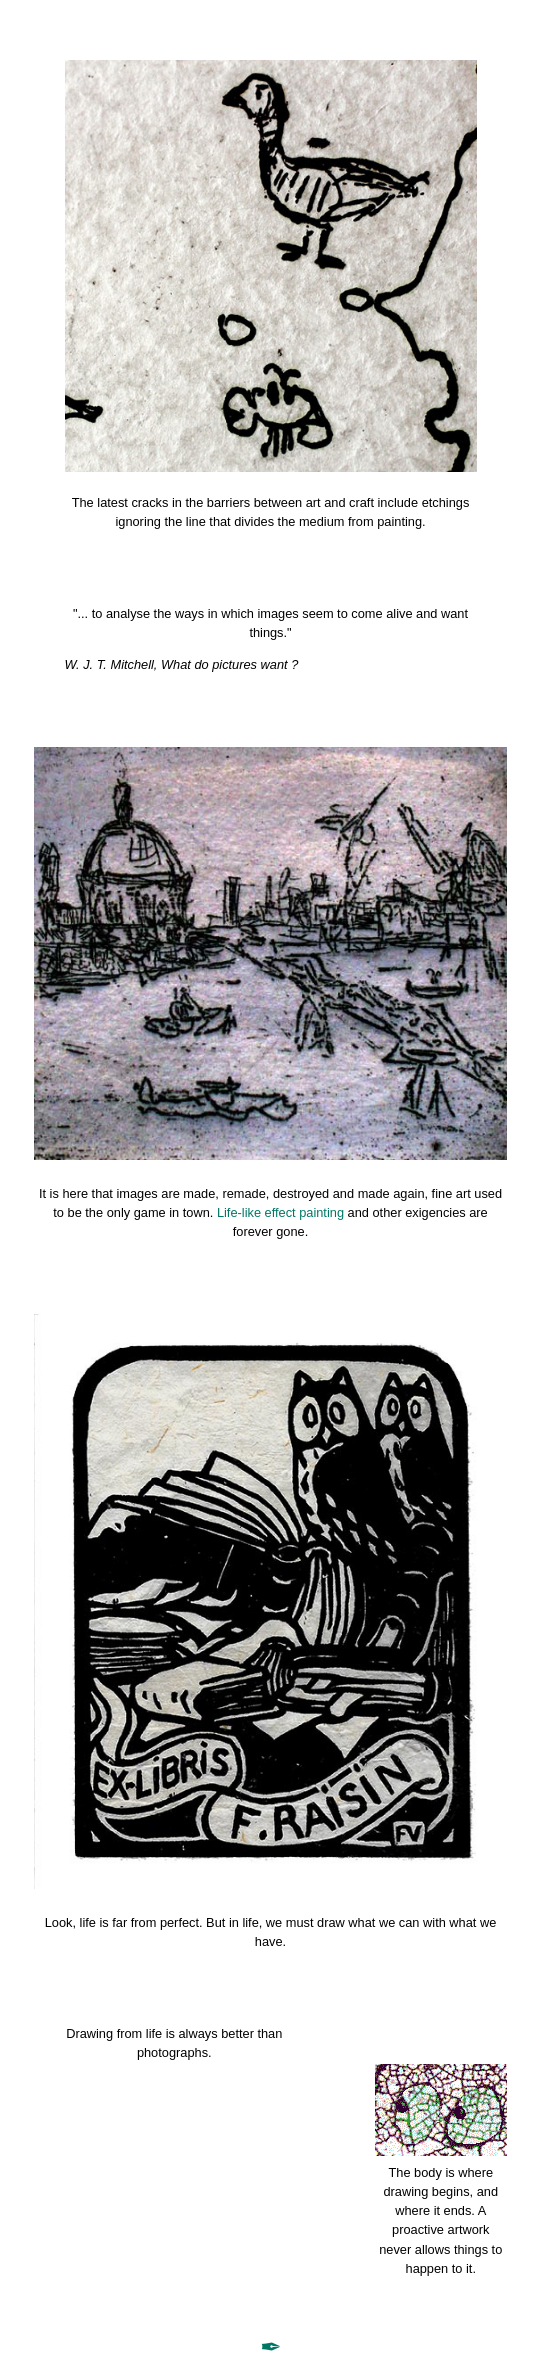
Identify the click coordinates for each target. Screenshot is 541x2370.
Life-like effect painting (280, 1212)
